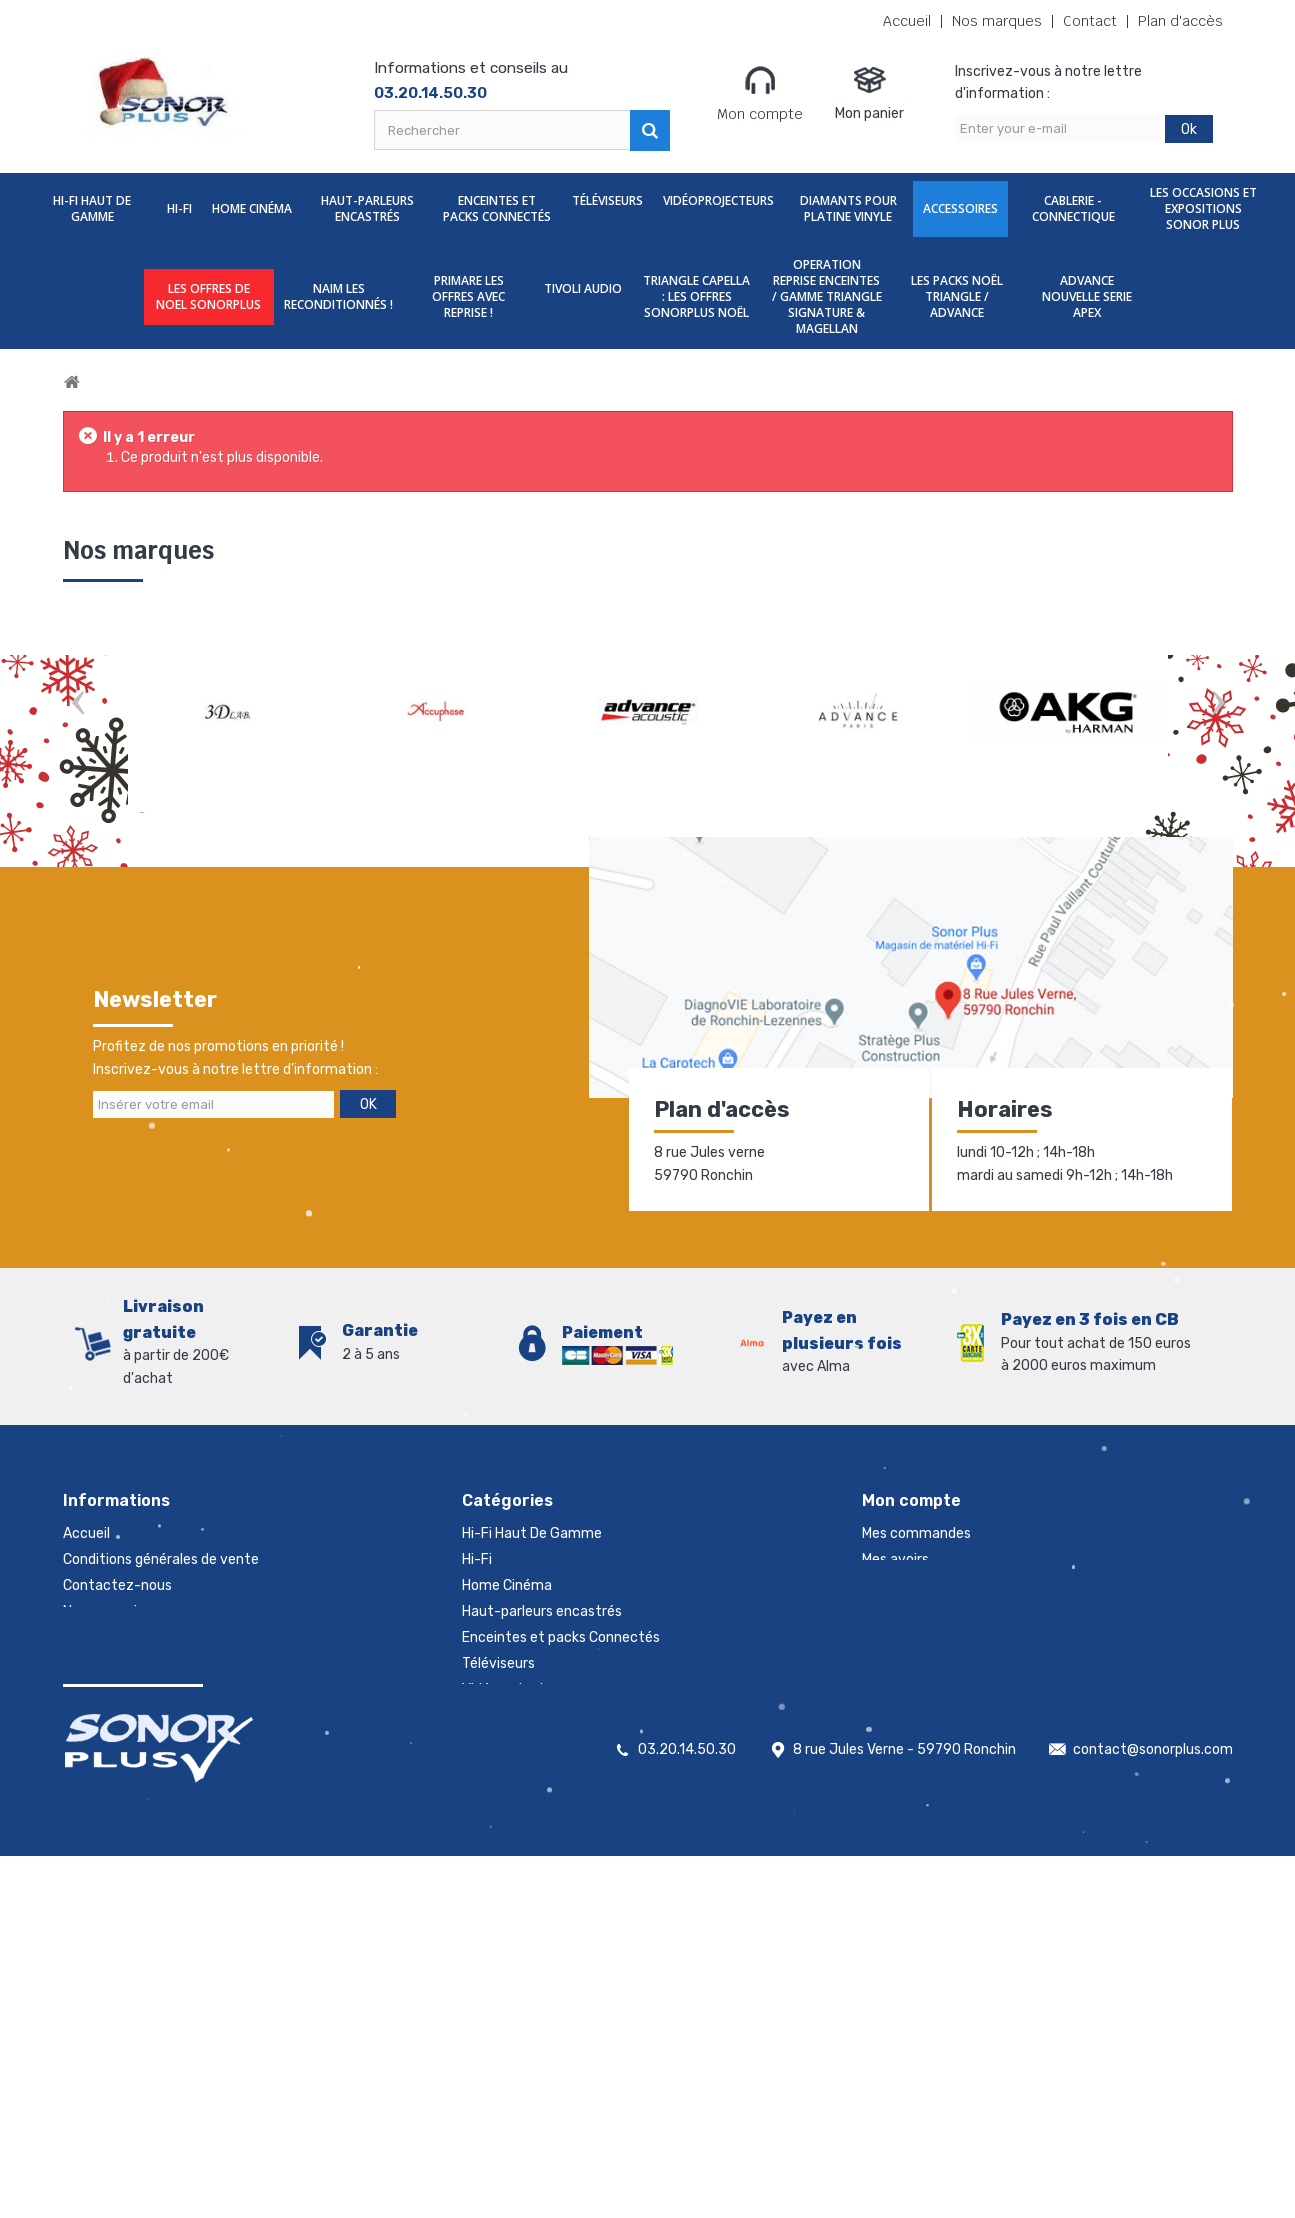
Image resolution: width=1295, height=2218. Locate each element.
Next (1218, 704)
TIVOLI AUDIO (583, 288)
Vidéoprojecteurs (718, 200)
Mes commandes (916, 1533)
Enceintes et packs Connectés (497, 208)
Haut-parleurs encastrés (367, 208)
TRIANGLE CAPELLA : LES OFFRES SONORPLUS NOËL (696, 296)
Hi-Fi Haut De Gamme (92, 208)
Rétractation (106, 1715)
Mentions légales (116, 1741)
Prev (78, 704)
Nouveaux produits (124, 1663)
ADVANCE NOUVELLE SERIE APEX (1087, 296)
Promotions (101, 1637)
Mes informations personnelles (960, 1611)
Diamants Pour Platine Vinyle (848, 208)
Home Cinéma (252, 208)
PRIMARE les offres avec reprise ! (468, 296)
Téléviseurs (607, 200)
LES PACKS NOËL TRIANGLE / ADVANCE (957, 296)
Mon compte (760, 93)
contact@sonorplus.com (1153, 2111)
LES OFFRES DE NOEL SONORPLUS (208, 296)
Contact (1090, 21)
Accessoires (960, 208)
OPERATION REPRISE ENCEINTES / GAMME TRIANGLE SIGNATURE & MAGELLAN (827, 296)
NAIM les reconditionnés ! (338, 296)
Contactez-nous (117, 1585)
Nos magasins (107, 1611)
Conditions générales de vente (161, 1559)
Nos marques (997, 21)
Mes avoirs (895, 1559)
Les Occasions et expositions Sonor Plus (1203, 208)
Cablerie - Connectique (1073, 208)
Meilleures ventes (119, 1689)
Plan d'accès (1180, 21)
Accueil (907, 21)
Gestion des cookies (127, 1767)
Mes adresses (905, 1585)
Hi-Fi (179, 208)
